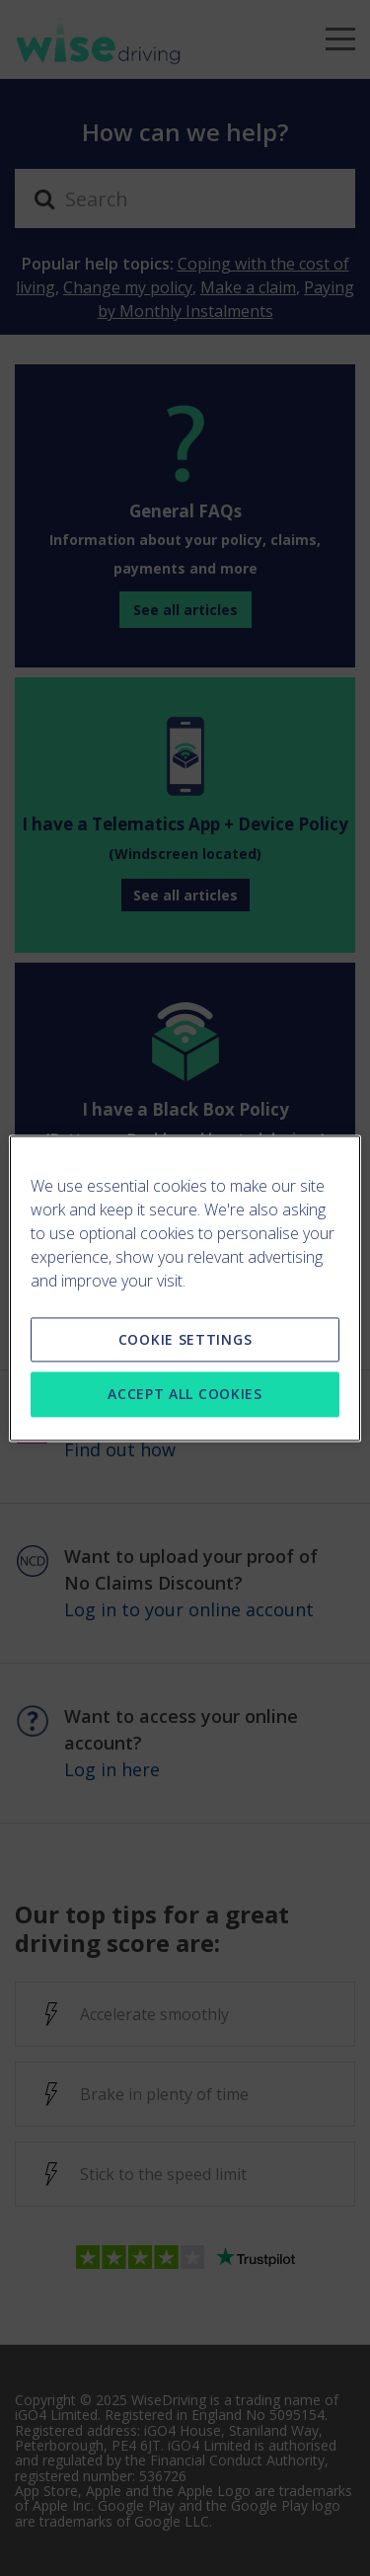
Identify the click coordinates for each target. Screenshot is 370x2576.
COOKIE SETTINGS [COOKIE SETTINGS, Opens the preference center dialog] (185, 1339)
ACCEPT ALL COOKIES (185, 1394)
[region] (184, 1288)
